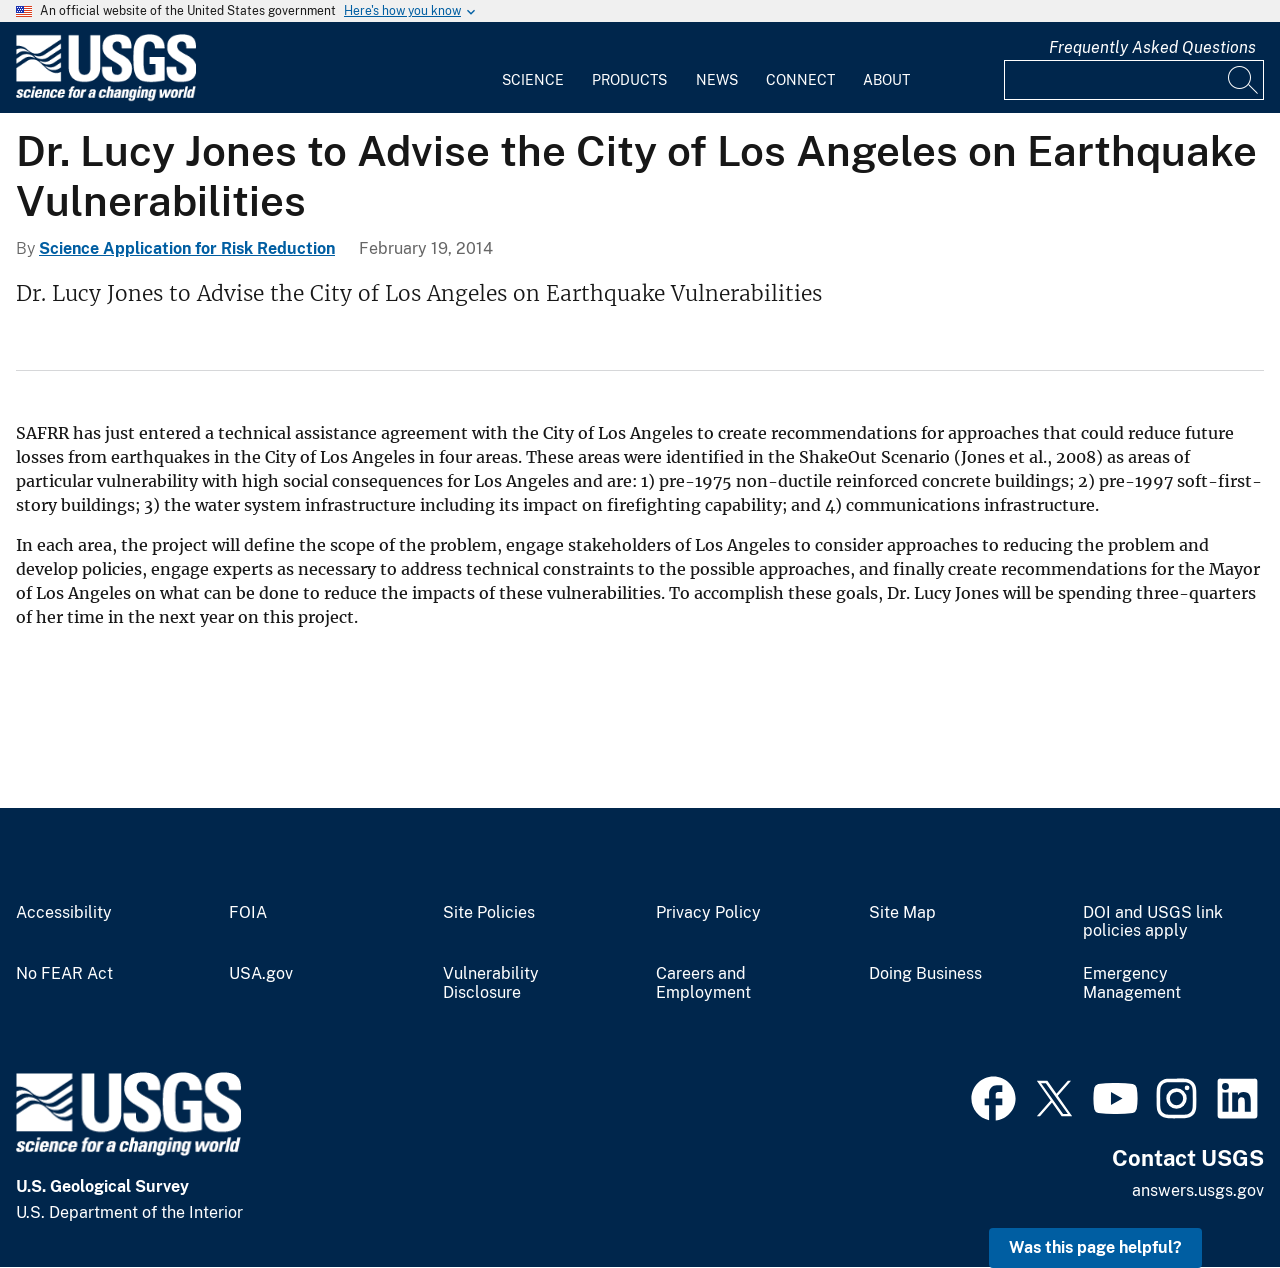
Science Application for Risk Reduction (187, 248)
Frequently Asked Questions (1152, 47)
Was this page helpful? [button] (1095, 1247)
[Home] (106, 96)
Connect (800, 80)
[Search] (1244, 80)
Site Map (902, 913)
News (717, 80)
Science (533, 80)
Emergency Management (1132, 983)
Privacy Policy (708, 913)
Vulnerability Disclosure (491, 983)
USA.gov (261, 974)
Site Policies (489, 913)
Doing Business (925, 974)
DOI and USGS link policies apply (1153, 922)
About (886, 80)
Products (629, 80)
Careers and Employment (703, 983)
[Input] (1134, 80)
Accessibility (64, 913)
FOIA (248, 913)
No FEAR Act (64, 974)
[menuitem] (533, 68)
